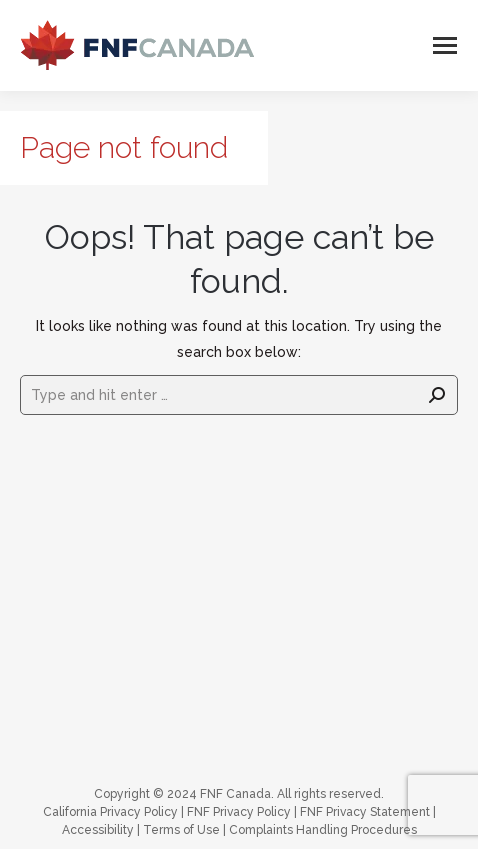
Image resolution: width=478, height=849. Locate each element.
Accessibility (98, 830)
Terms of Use (181, 830)
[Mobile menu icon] (445, 45)
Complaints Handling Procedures (323, 830)
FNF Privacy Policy (239, 812)
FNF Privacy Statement (365, 812)
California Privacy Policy (110, 812)
